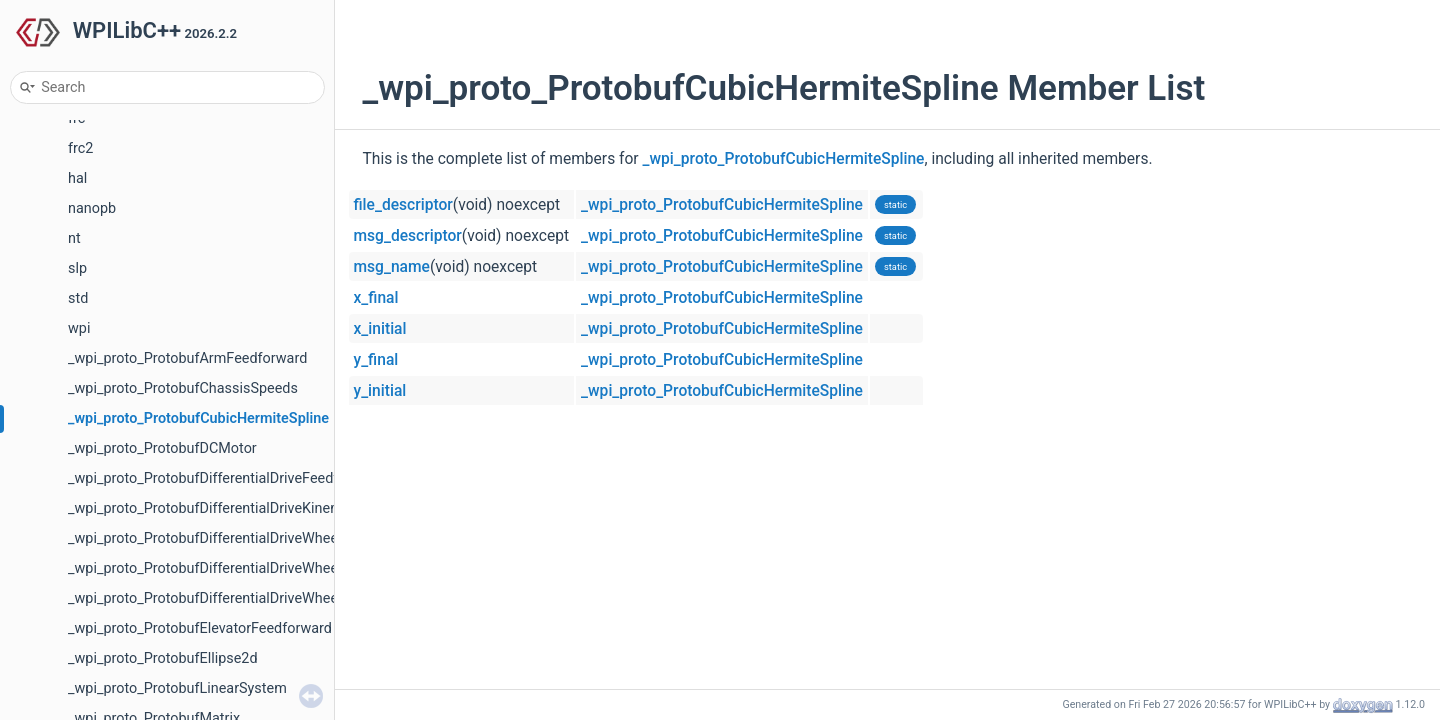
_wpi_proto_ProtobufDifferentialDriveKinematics (221, 508)
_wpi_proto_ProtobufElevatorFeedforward (200, 628)
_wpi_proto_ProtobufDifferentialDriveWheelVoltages (233, 598)
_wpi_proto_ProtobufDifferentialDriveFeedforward (225, 478)
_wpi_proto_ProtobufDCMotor (162, 448)
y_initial (380, 391)
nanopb (92, 208)
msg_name (392, 267)
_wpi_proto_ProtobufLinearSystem (177, 688)
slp (77, 268)
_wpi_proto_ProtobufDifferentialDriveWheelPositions (234, 538)
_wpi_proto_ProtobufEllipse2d (163, 658)
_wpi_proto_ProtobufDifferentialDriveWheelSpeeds (228, 568)
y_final (376, 360)
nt (74, 238)
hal (77, 178)
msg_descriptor (408, 236)
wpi (79, 328)
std (78, 298)
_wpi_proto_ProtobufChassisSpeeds (183, 388)
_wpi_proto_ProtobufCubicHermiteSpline (198, 418)
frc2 (80, 148)
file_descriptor (403, 205)
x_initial (380, 329)
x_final (376, 298)
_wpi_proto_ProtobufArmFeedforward (187, 358)
